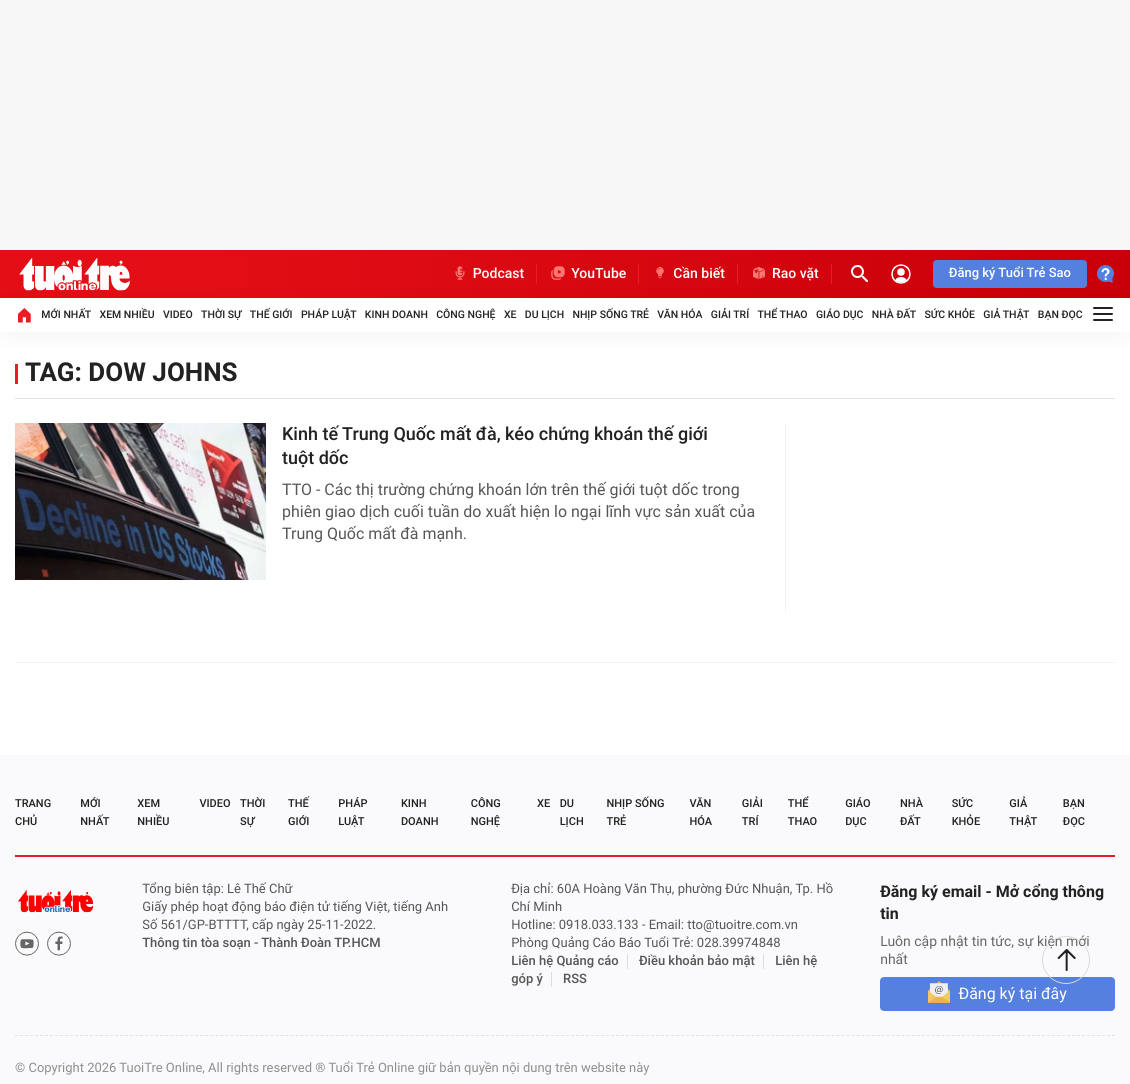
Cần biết (688, 274)
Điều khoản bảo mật (697, 961)
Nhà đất (894, 314)
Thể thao (782, 314)
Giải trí (730, 314)
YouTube (587, 274)
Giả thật (1006, 314)
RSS (575, 979)
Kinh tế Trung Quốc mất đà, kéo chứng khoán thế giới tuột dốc (495, 446)
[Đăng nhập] (901, 274)
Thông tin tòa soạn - (201, 943)
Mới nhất (66, 314)
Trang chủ (33, 812)
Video (178, 314)
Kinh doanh (396, 314)
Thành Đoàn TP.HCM (320, 943)
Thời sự (221, 314)
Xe (510, 314)
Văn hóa (679, 314)
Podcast (488, 274)
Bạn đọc (1060, 314)
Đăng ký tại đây (1012, 993)
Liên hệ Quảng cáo (565, 961)
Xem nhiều (126, 314)
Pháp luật (329, 314)
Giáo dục (840, 314)
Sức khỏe (949, 314)
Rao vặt (784, 274)
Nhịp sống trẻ (610, 314)
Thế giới (271, 314)
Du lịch (544, 314)
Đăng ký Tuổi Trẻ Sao (1010, 273)
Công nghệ (465, 314)
